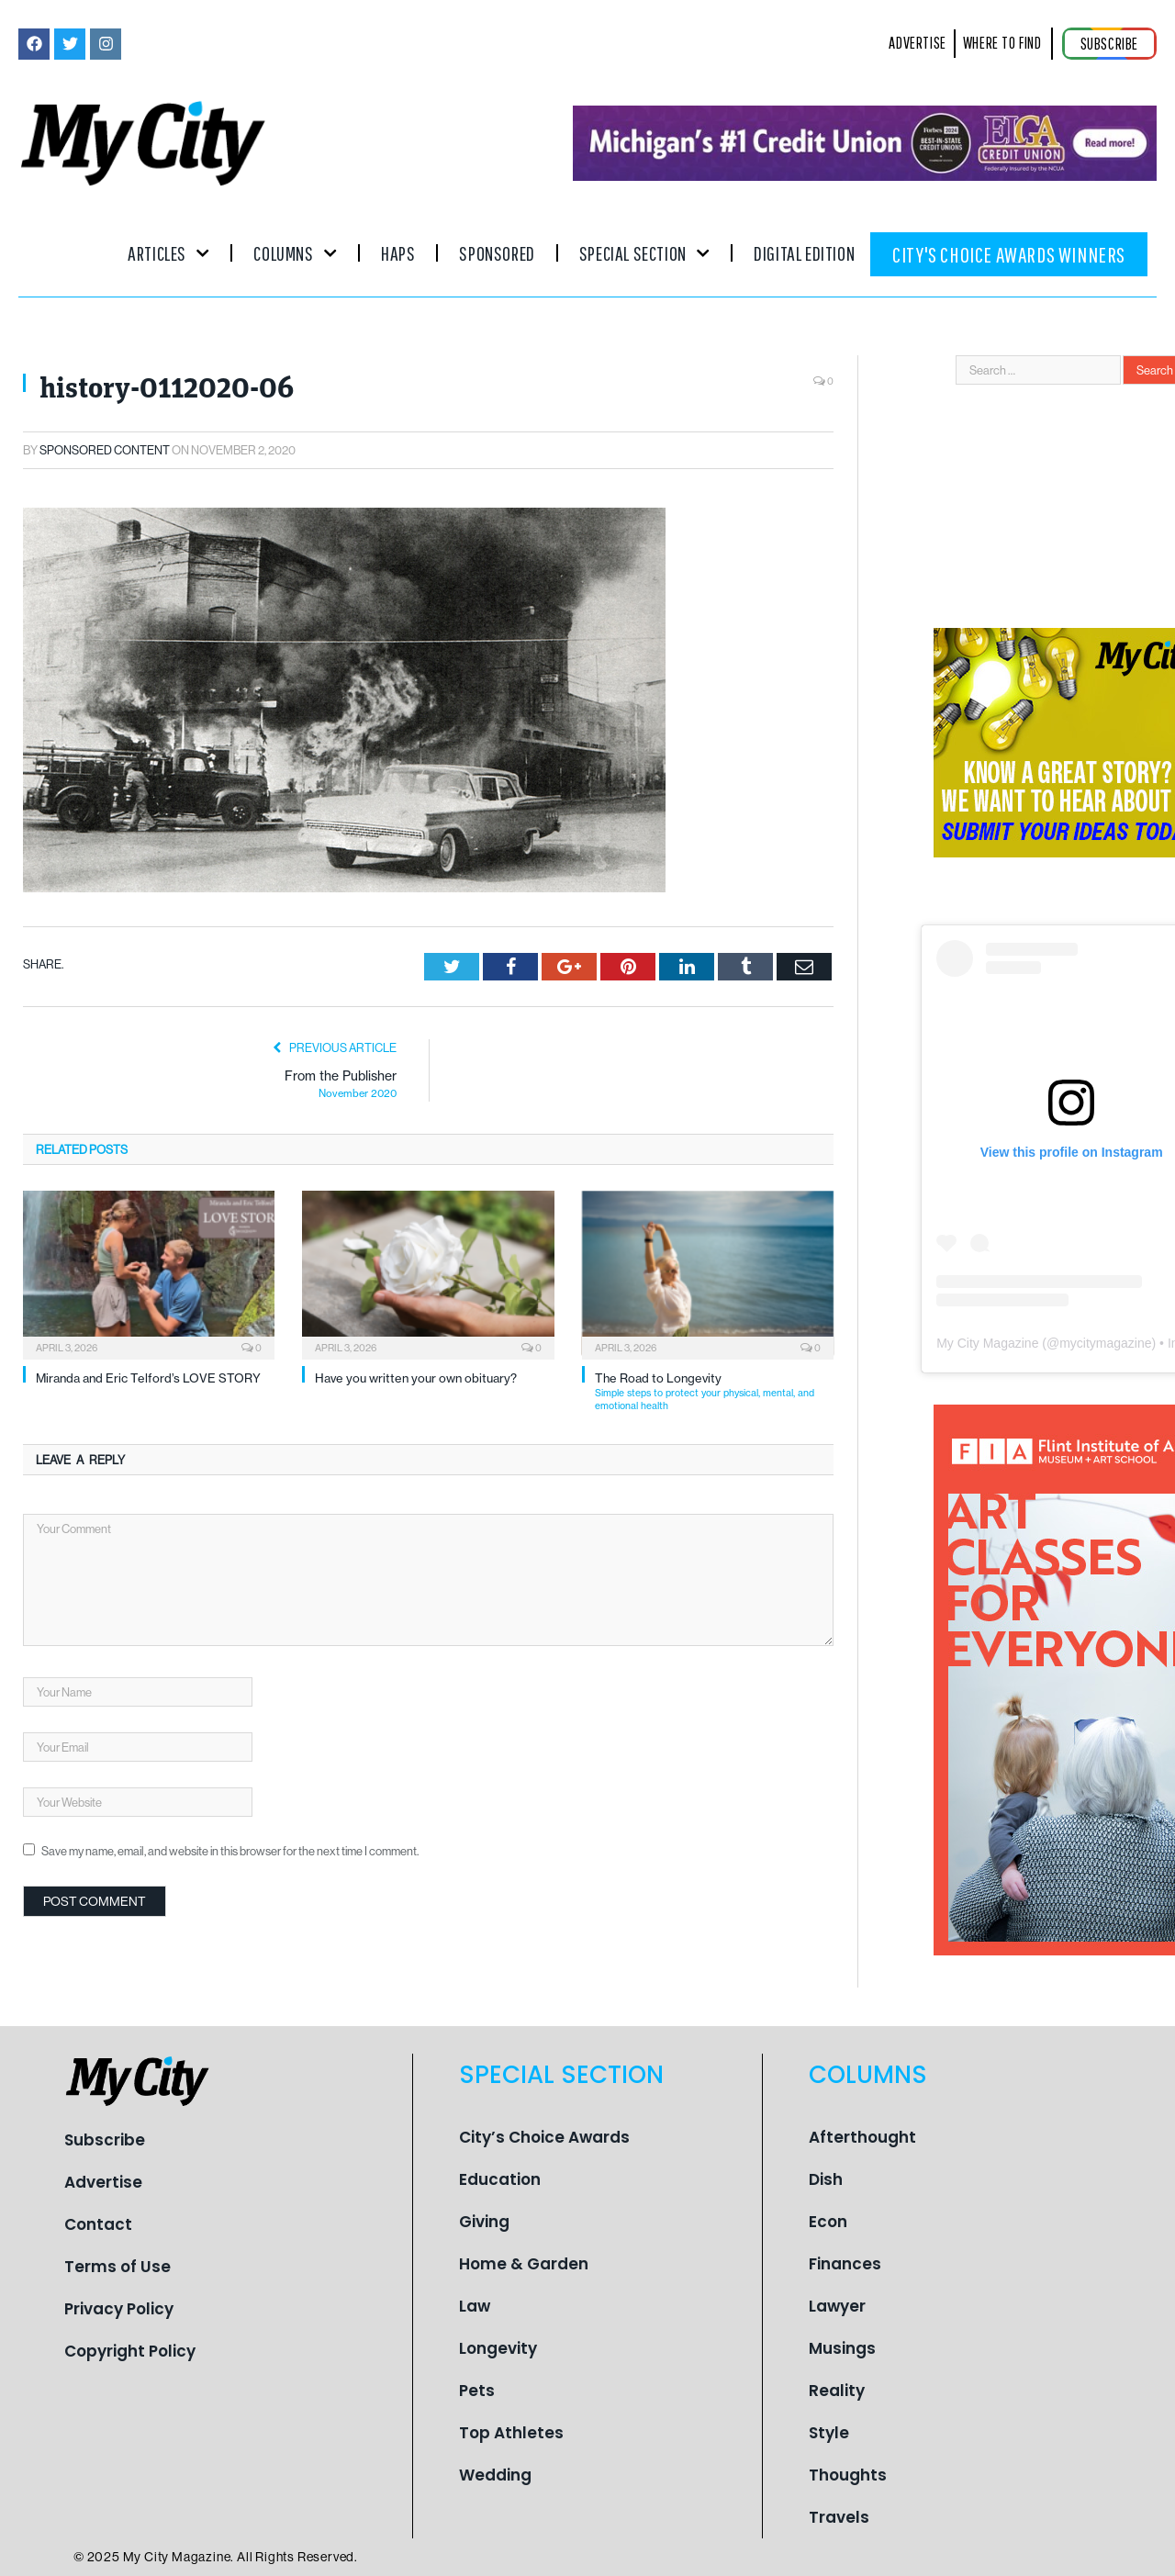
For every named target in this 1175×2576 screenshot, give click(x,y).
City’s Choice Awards (544, 2137)
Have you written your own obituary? (416, 1378)
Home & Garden (523, 2264)
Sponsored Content (104, 449)
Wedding (495, 2475)
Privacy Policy (118, 2309)
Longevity (498, 2348)
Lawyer (837, 2306)
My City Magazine (987, 1343)
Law (474, 2306)
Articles (168, 253)
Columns (295, 253)
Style (829, 2433)
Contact (98, 2224)
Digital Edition (804, 252)
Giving (484, 2222)
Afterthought (862, 2137)
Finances (845, 2264)
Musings (842, 2348)
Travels (839, 2517)
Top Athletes (511, 2433)
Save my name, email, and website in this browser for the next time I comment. (230, 1850)
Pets (477, 2391)
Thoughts (848, 2475)
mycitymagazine (1105, 1343)
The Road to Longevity (714, 1391)
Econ (828, 2222)
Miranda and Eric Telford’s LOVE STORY (148, 1378)
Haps (398, 252)
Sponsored (496, 252)
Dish (826, 2179)
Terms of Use (117, 2267)
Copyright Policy (130, 2351)
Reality (837, 2391)
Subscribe (104, 2140)
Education (500, 2179)
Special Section (644, 253)
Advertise (103, 2182)
